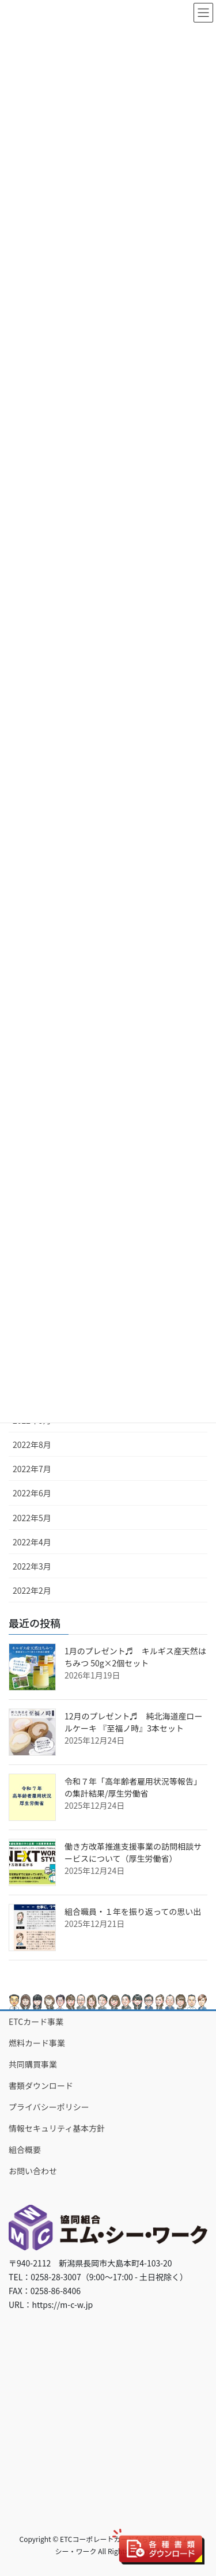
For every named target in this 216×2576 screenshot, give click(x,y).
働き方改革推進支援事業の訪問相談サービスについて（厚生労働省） (133, 1852)
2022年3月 (32, 1566)
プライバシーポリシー (49, 2107)
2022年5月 (32, 1517)
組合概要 (25, 2149)
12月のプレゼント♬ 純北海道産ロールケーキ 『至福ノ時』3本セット (134, 1722)
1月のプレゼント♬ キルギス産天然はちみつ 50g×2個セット (135, 1657)
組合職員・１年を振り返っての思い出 (133, 1911)
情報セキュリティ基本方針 (57, 2128)
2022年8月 (32, 1444)
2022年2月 (32, 1590)
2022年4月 (32, 1542)
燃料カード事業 (37, 2043)
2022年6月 (32, 1493)
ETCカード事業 (36, 2021)
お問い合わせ (33, 2171)
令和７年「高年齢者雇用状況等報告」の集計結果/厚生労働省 (133, 1787)
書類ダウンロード (41, 2085)
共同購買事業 (33, 2064)
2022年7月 (32, 1468)
